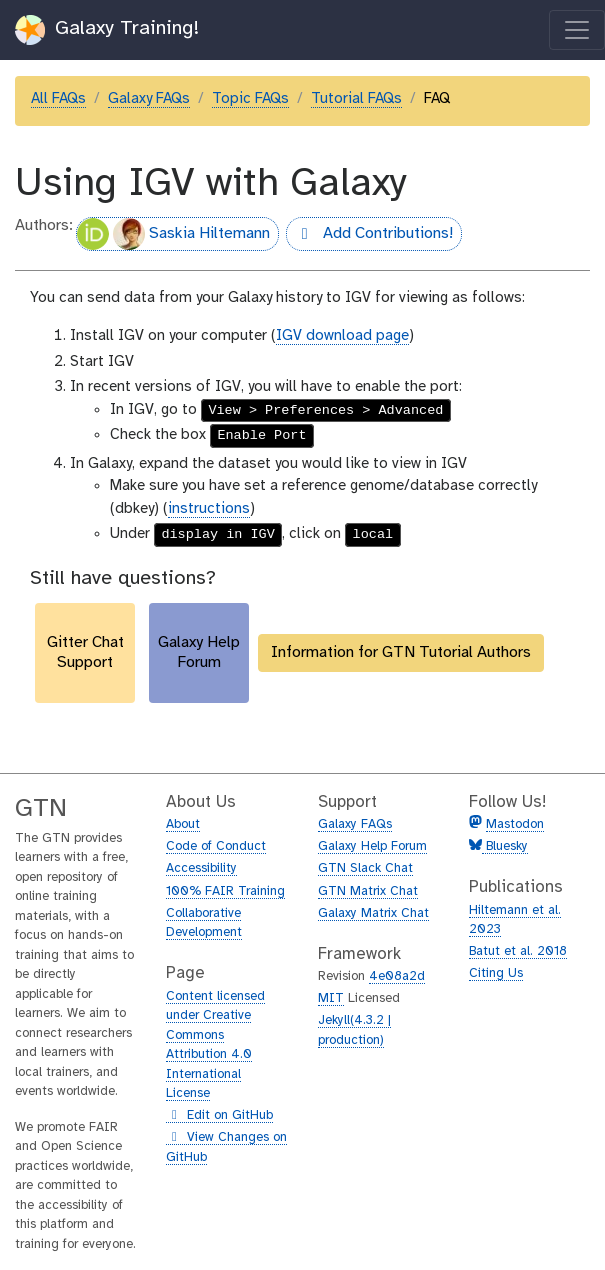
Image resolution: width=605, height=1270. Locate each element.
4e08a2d (397, 976)
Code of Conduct (216, 846)
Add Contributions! (369, 236)
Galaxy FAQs (149, 99)
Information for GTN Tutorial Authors (401, 652)
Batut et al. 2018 (518, 951)
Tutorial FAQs (356, 99)
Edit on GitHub (219, 1116)
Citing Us (496, 973)
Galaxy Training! (107, 30)
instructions (209, 509)
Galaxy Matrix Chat (373, 913)
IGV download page (342, 336)
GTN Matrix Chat (368, 891)
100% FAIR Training (225, 891)
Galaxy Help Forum (372, 846)
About (183, 824)
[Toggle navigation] (577, 30)
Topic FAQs (250, 99)
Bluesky (505, 846)
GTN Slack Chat (365, 868)
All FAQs (58, 99)
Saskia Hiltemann (173, 234)
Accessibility (201, 868)
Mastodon (515, 824)
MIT (331, 998)
